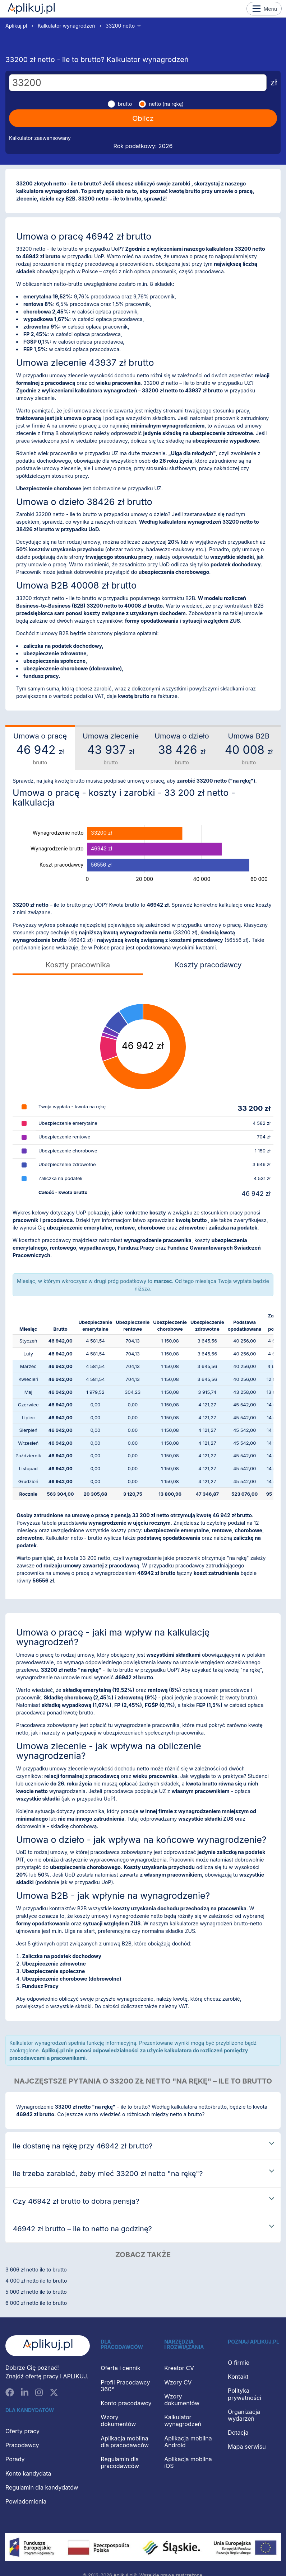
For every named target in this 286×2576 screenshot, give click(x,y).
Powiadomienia (25, 2501)
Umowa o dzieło (181, 749)
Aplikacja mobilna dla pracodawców (125, 2442)
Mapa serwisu (247, 2446)
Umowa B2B (249, 749)
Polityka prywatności (244, 2394)
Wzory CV (178, 2382)
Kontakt (238, 2376)
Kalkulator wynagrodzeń (66, 26)
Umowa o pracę (40, 749)
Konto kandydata (28, 2473)
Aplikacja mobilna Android (188, 2442)
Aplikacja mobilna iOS (188, 2462)
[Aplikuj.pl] (47, 2345)
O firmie (238, 2362)
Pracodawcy (22, 2445)
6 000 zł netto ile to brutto (36, 2303)
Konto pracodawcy (126, 2403)
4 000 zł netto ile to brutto (36, 2281)
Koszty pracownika (78, 965)
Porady (15, 2459)
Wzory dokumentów (118, 2421)
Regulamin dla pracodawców (120, 2462)
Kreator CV (179, 2368)
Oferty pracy (22, 2431)
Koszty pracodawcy (208, 965)
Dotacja (238, 2432)
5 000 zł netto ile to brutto (36, 2292)
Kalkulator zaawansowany (40, 138)
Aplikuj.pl (31, 8)
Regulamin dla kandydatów (41, 2487)
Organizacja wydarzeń (244, 2415)
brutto (125, 104)
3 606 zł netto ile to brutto (36, 2269)
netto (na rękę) (166, 104)
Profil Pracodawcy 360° (125, 2386)
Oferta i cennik (120, 2368)
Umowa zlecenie (110, 749)
